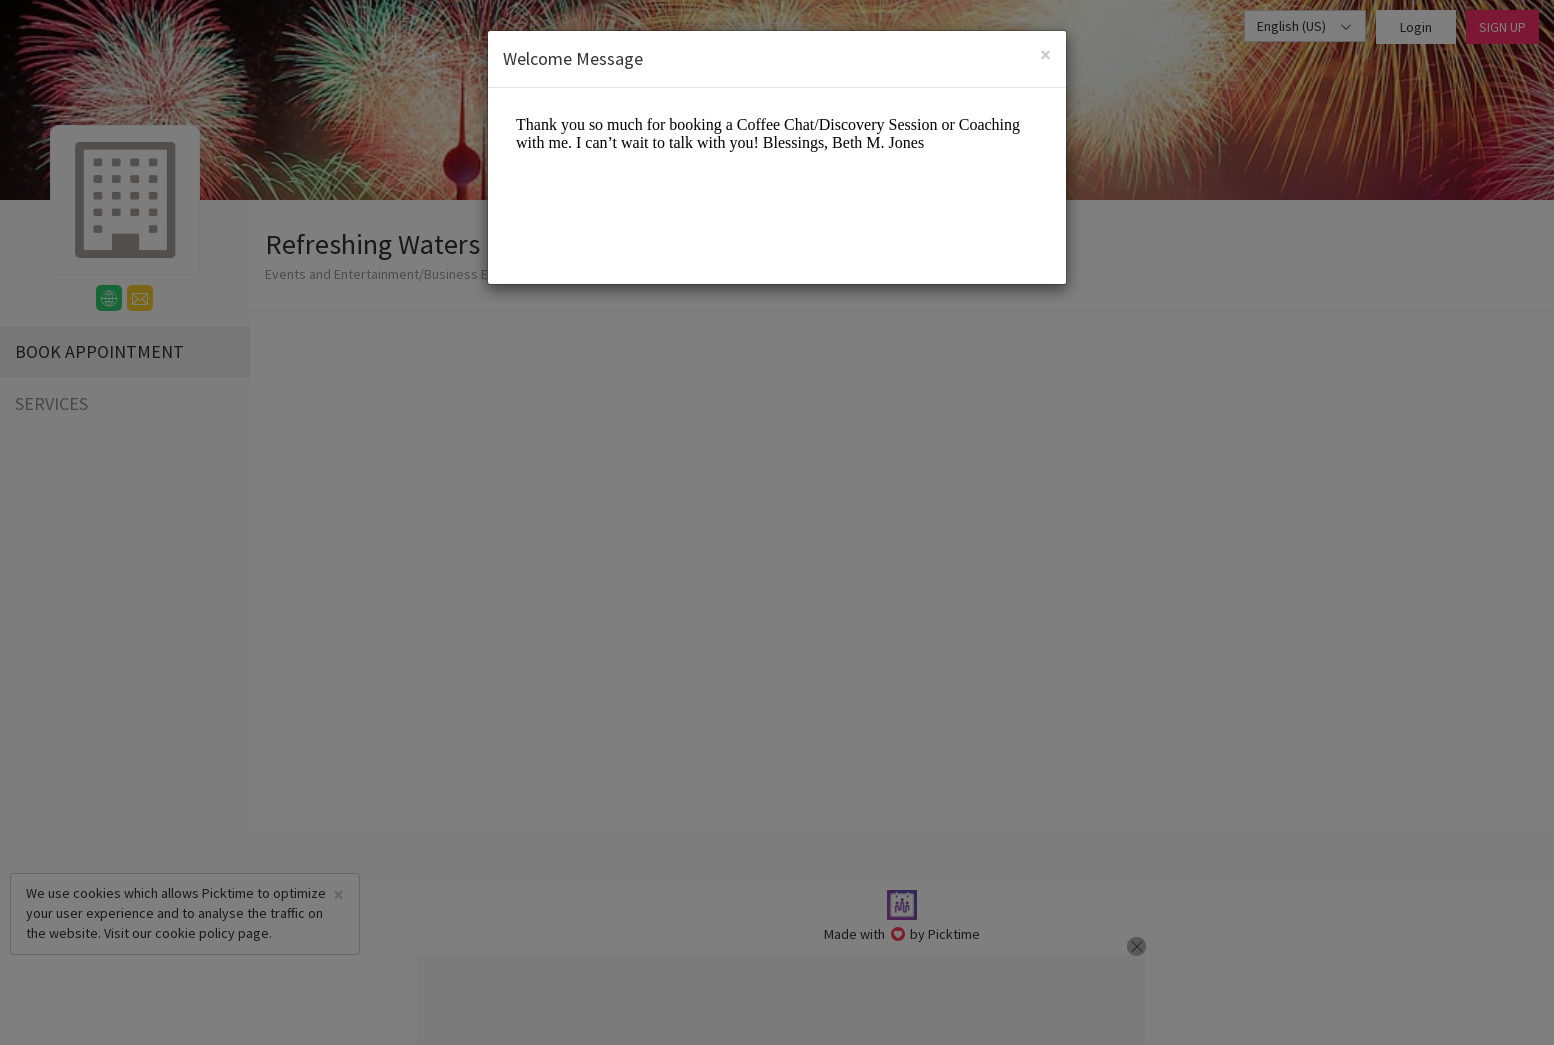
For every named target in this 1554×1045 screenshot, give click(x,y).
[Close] (1045, 54)
